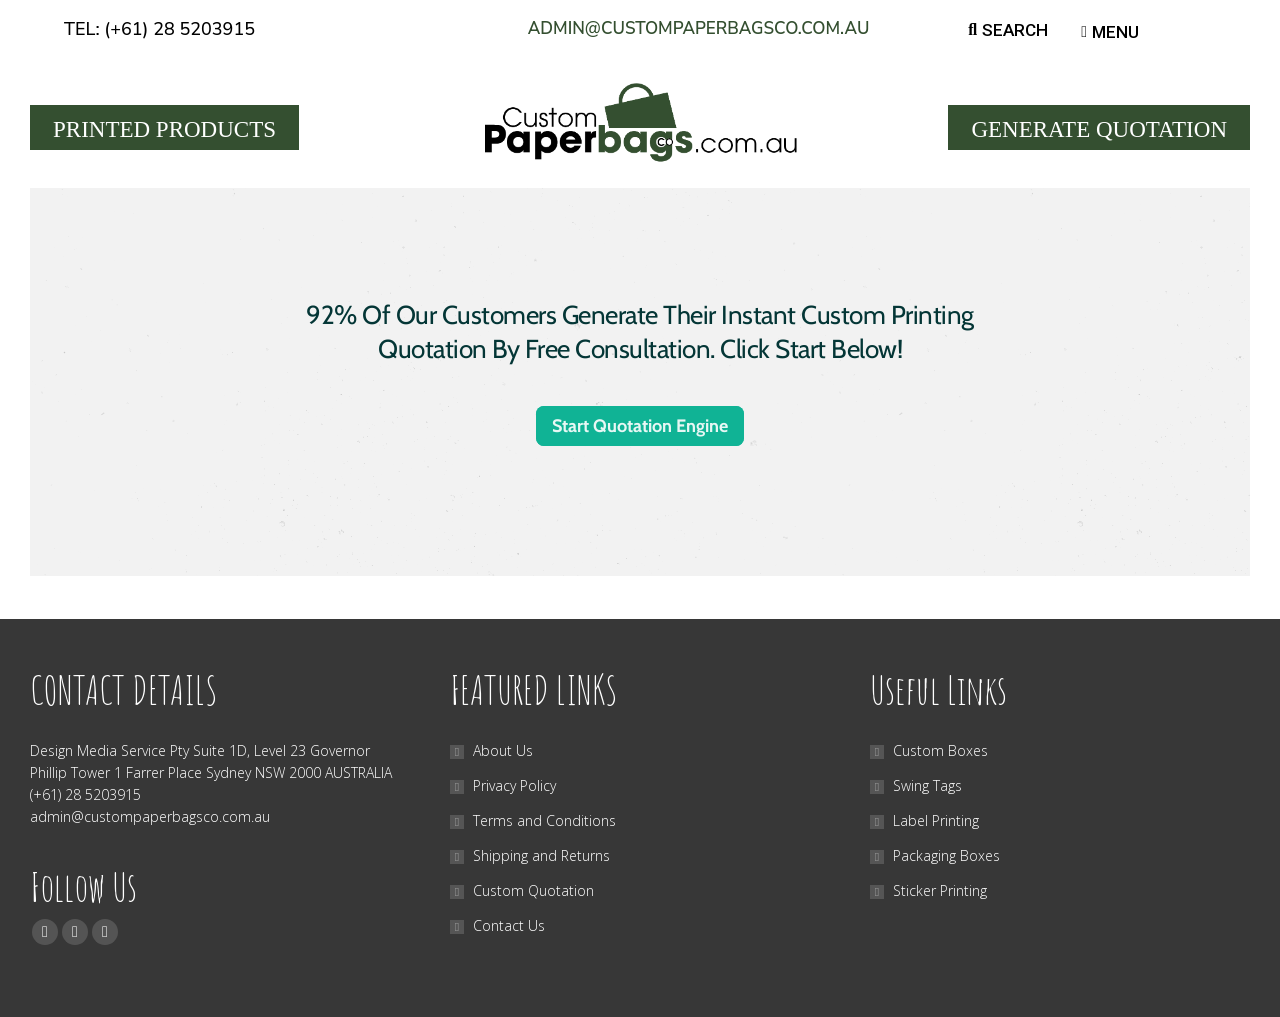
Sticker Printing (940, 890)
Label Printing (936, 820)
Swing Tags (927, 785)
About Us (503, 750)
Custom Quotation (533, 890)
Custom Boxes (940, 750)
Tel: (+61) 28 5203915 (159, 29)
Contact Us (509, 925)
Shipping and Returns (541, 855)
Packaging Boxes (946, 855)
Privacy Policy (514, 785)
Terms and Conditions (544, 820)
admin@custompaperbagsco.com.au (699, 28)
